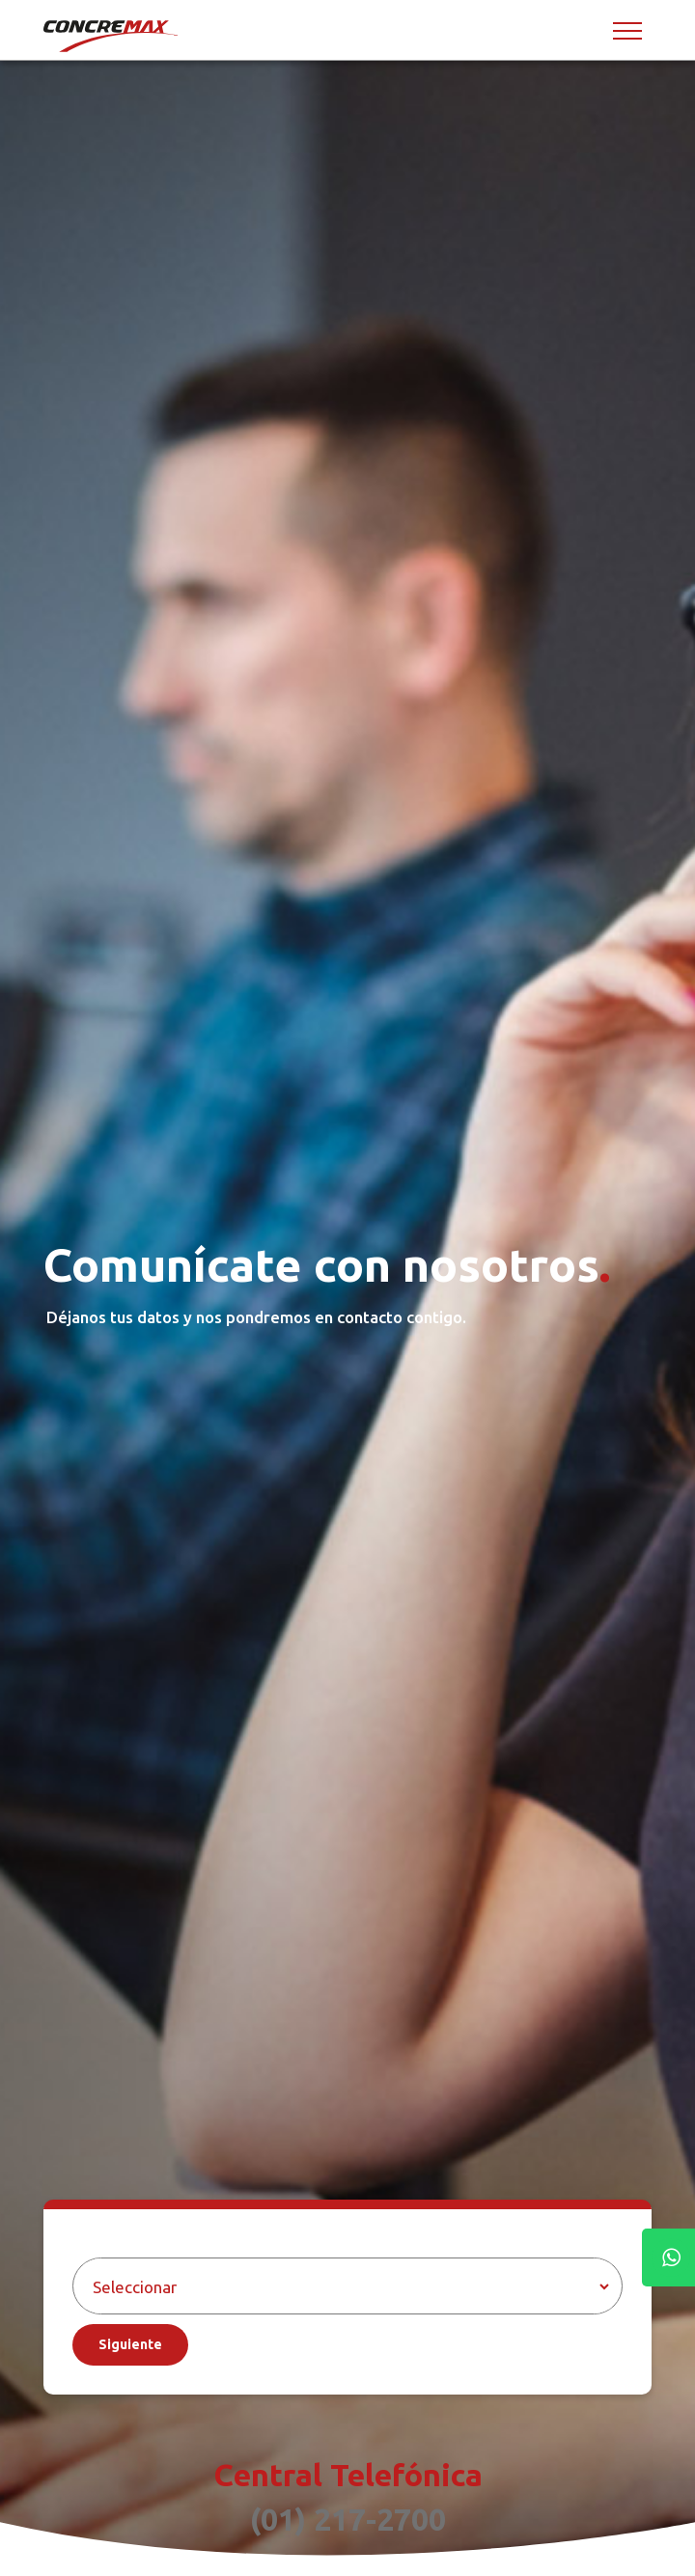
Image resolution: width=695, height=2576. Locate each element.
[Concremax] (112, 36)
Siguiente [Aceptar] (130, 2344)
